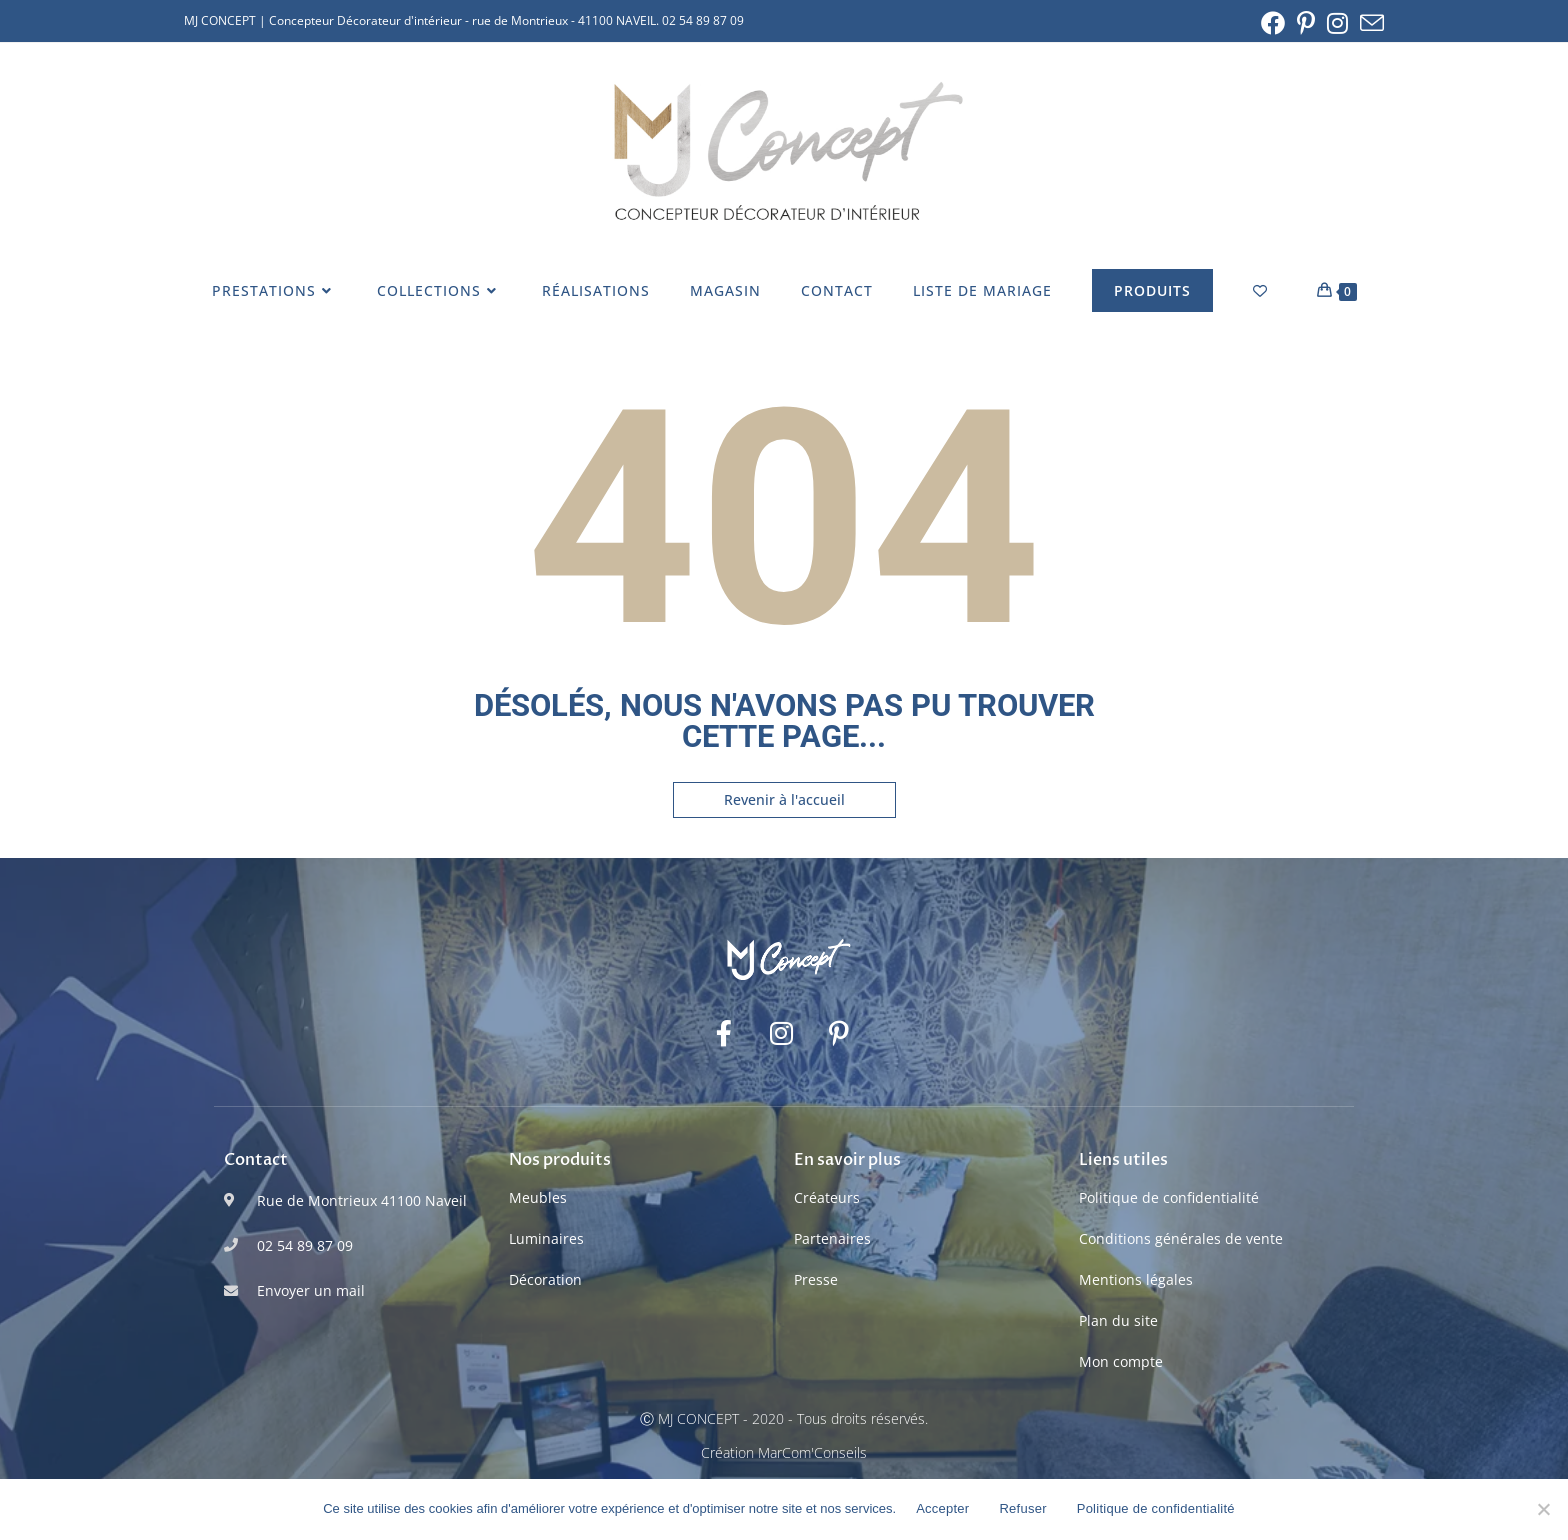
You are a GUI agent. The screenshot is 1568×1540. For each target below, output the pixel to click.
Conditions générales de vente (1181, 1238)
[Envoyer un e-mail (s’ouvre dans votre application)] (1369, 23)
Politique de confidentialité (1169, 1197)
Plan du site (1118, 1320)
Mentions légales (1136, 1279)
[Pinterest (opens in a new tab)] (1306, 23)
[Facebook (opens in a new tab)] (1273, 23)
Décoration (545, 1279)
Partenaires (832, 1238)
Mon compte (1121, 1361)
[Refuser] (1543, 1509)
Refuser (1022, 1508)
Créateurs (827, 1197)
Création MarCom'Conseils (784, 1452)
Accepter (942, 1508)
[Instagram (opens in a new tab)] (1337, 23)
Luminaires (546, 1238)
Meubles (538, 1197)
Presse (816, 1279)
